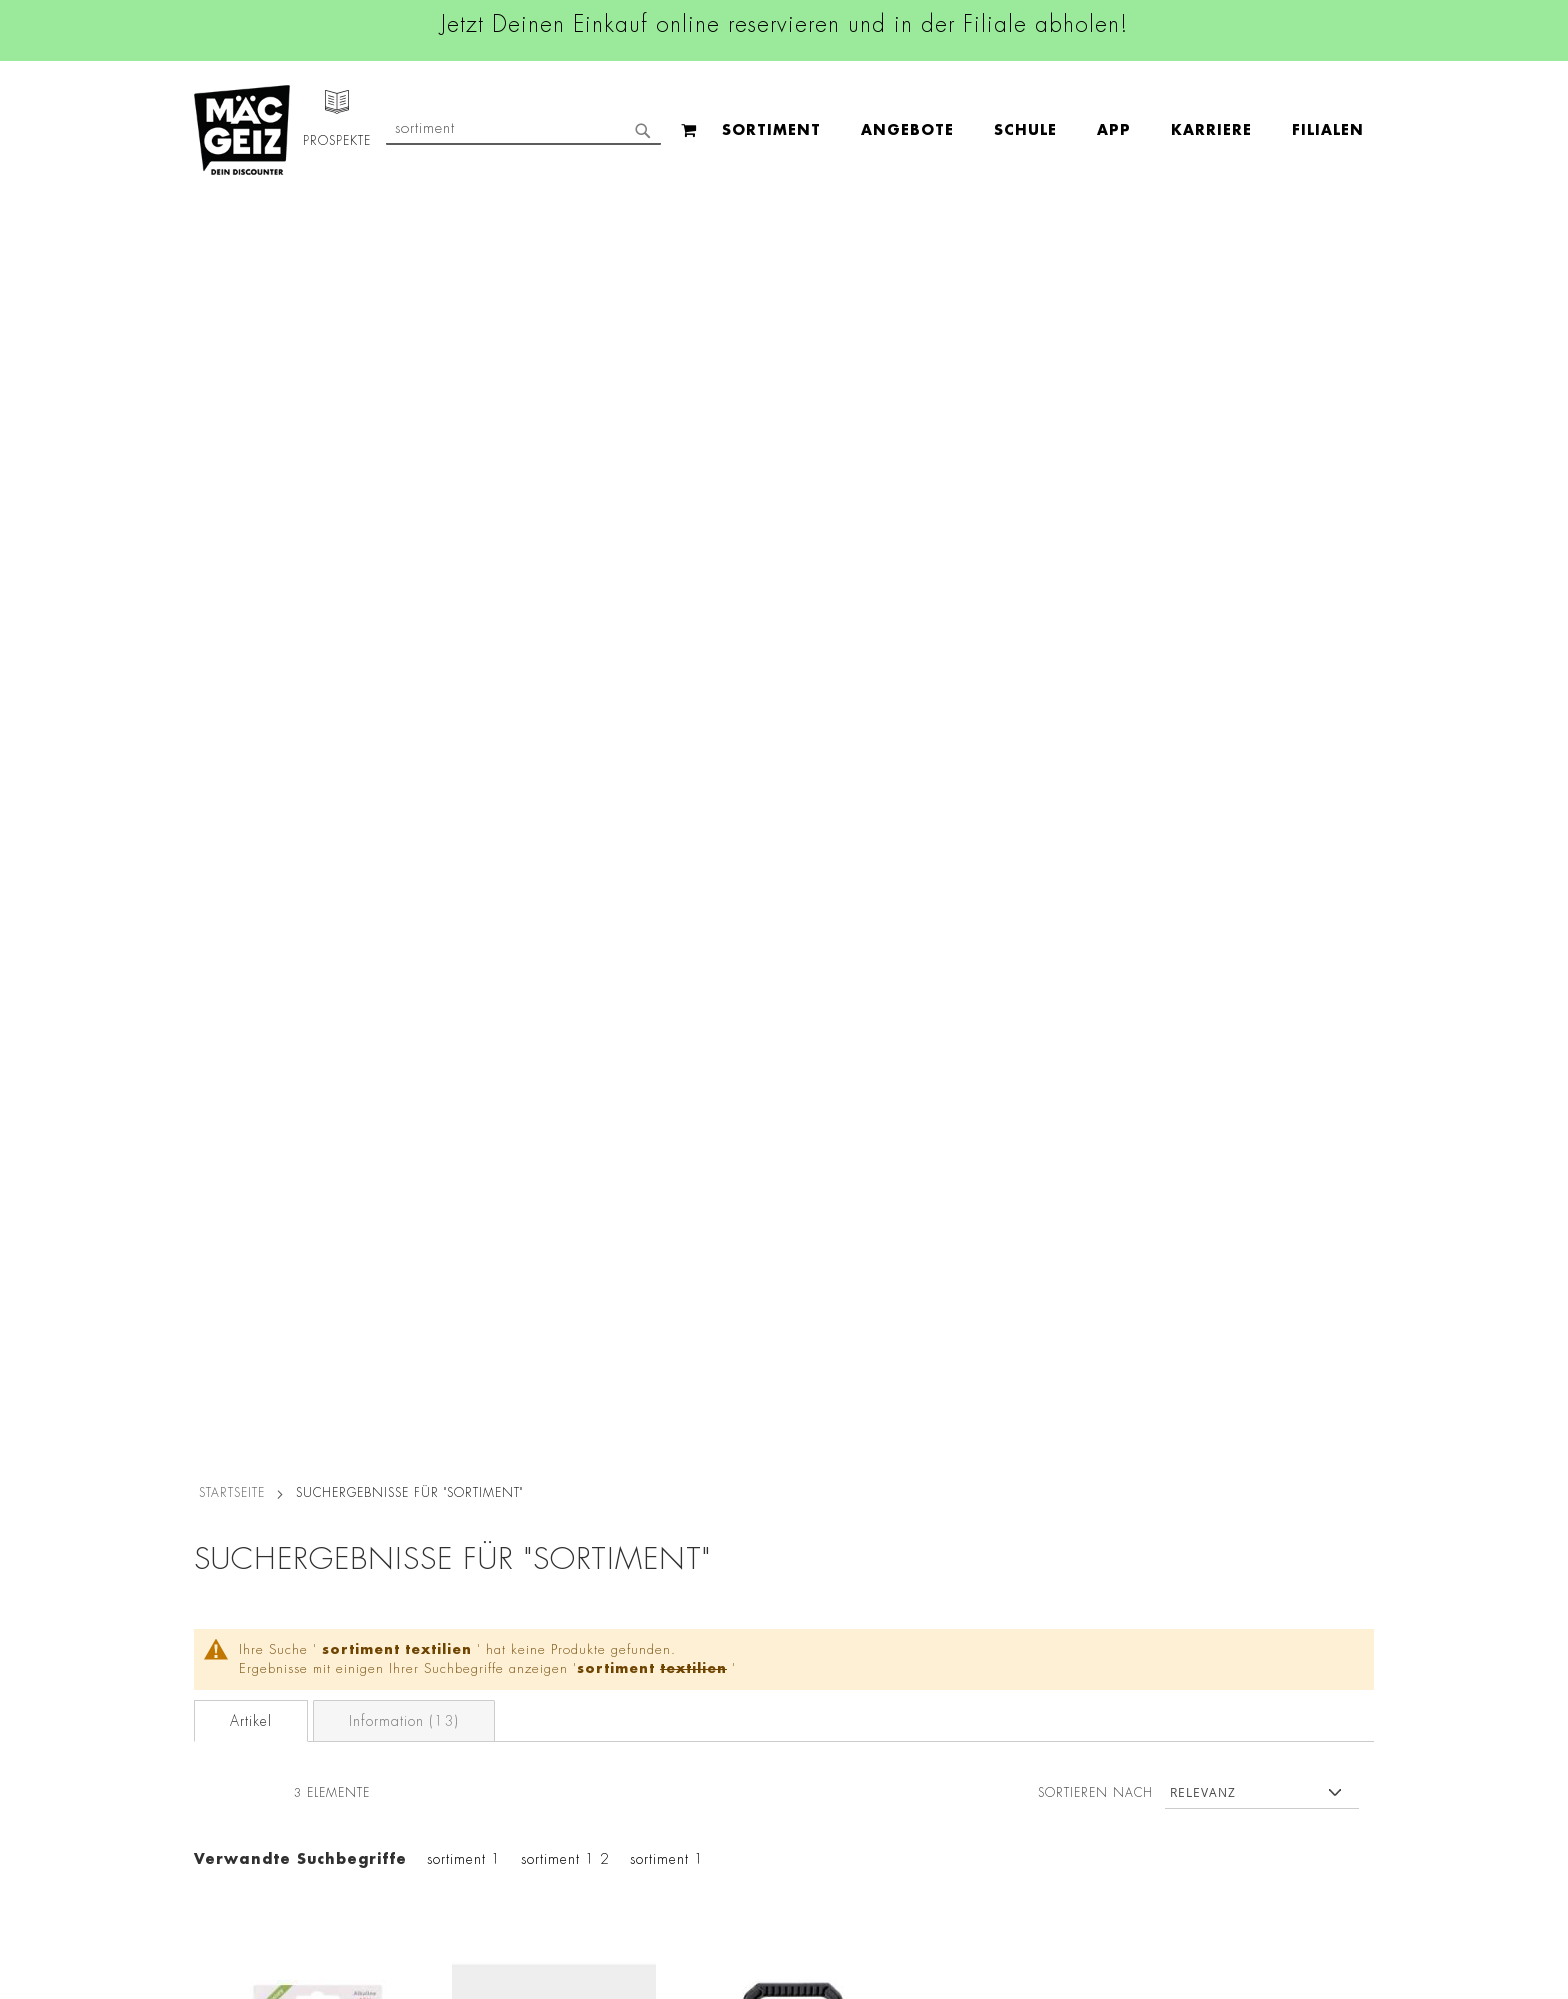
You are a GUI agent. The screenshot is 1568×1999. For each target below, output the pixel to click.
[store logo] (242, 130)
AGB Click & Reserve (450, 1526)
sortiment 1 (464, 590)
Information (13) (404, 452)
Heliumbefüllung (239, 1738)
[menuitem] (374, 130)
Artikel (251, 452)
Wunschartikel (230, 1766)
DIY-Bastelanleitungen (255, 1822)
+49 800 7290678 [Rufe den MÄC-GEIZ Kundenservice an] (994, 1562)
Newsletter (220, 1682)
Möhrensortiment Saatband (553, 951)
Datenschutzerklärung (1259, 1704)
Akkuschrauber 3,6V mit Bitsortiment (790, 951)
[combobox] (1210, 130)
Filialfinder (219, 1498)
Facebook (694, 1501)
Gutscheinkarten (237, 1794)
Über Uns (214, 1554)
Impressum (416, 1554)
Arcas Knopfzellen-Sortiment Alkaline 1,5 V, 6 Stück (318, 962)
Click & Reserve (235, 1654)
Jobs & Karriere (233, 1526)
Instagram (696, 1546)
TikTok (683, 1636)
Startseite (232, 223)
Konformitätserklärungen (461, 1878)
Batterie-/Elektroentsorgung (472, 1794)
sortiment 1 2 (565, 590)
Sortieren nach (1095, 523)
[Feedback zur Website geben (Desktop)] (1035, 1881)
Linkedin (690, 1591)
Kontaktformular (1001, 1682)
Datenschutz (421, 1498)
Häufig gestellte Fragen (1030, 1750)
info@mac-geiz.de (1006, 1648)
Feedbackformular (1009, 1716)
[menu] (646, 130)
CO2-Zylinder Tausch (254, 1710)
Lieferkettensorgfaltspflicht (467, 1766)
